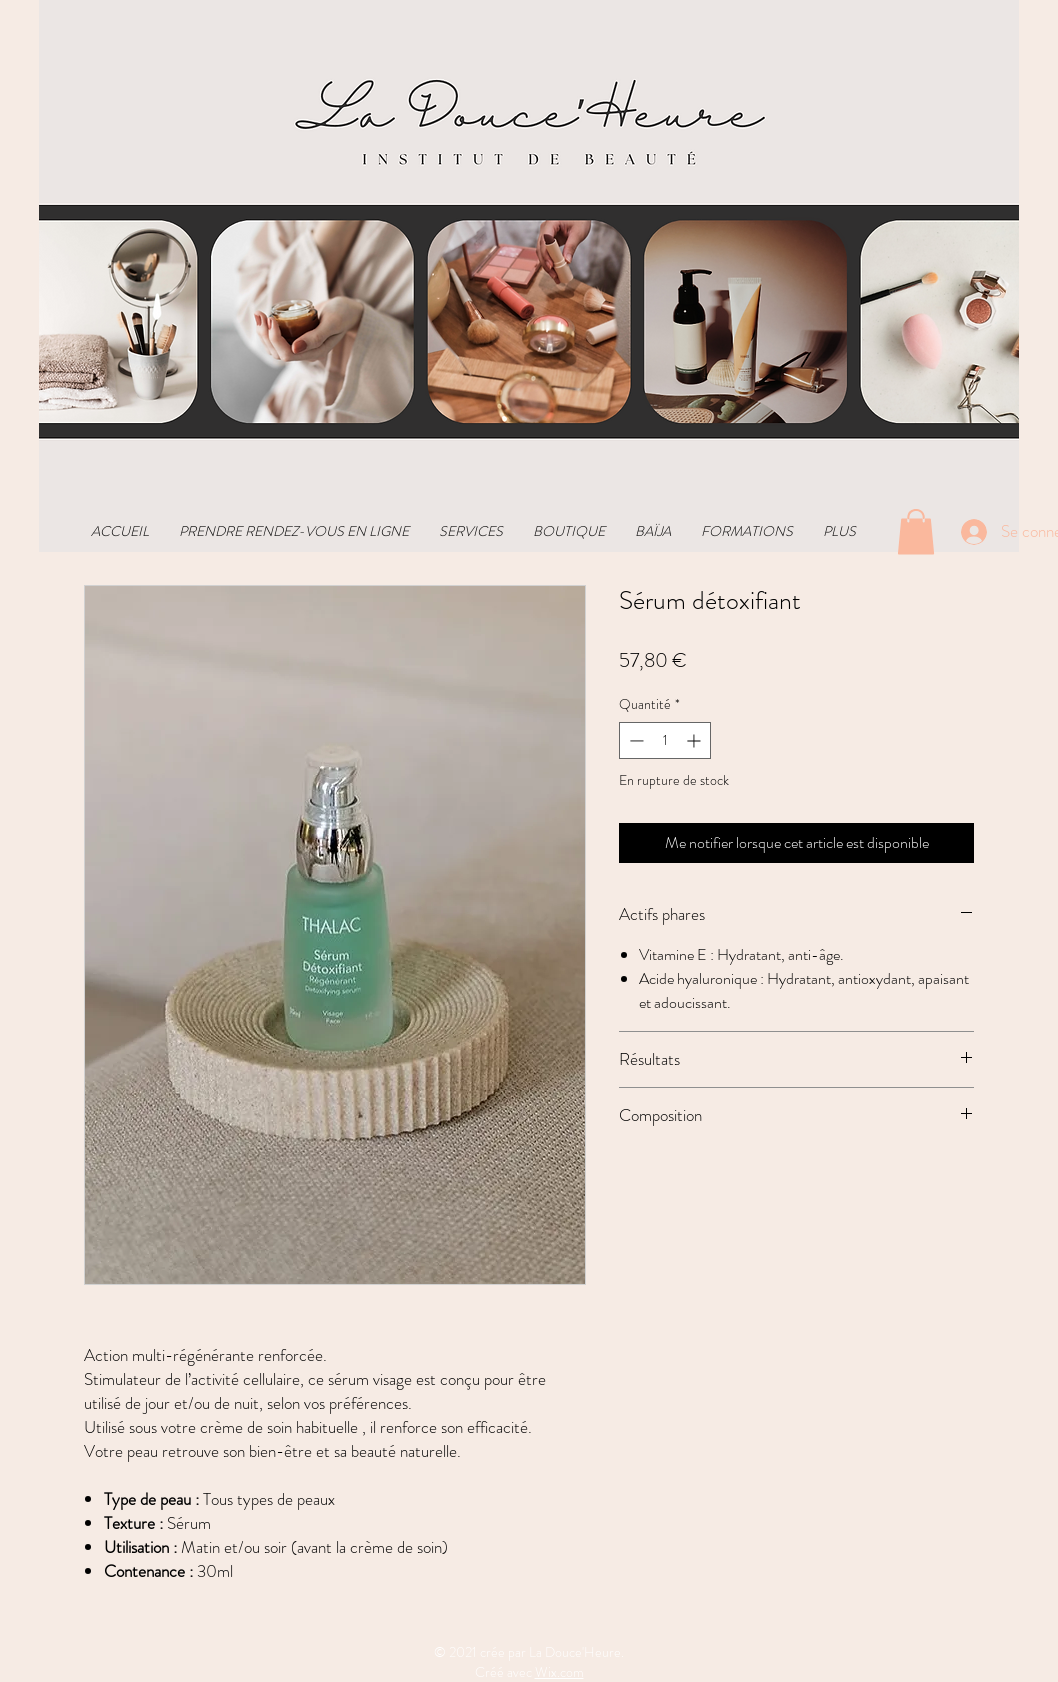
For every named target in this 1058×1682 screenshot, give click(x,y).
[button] (916, 531)
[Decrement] (634, 740)
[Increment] (695, 740)
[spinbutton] (665, 740)
